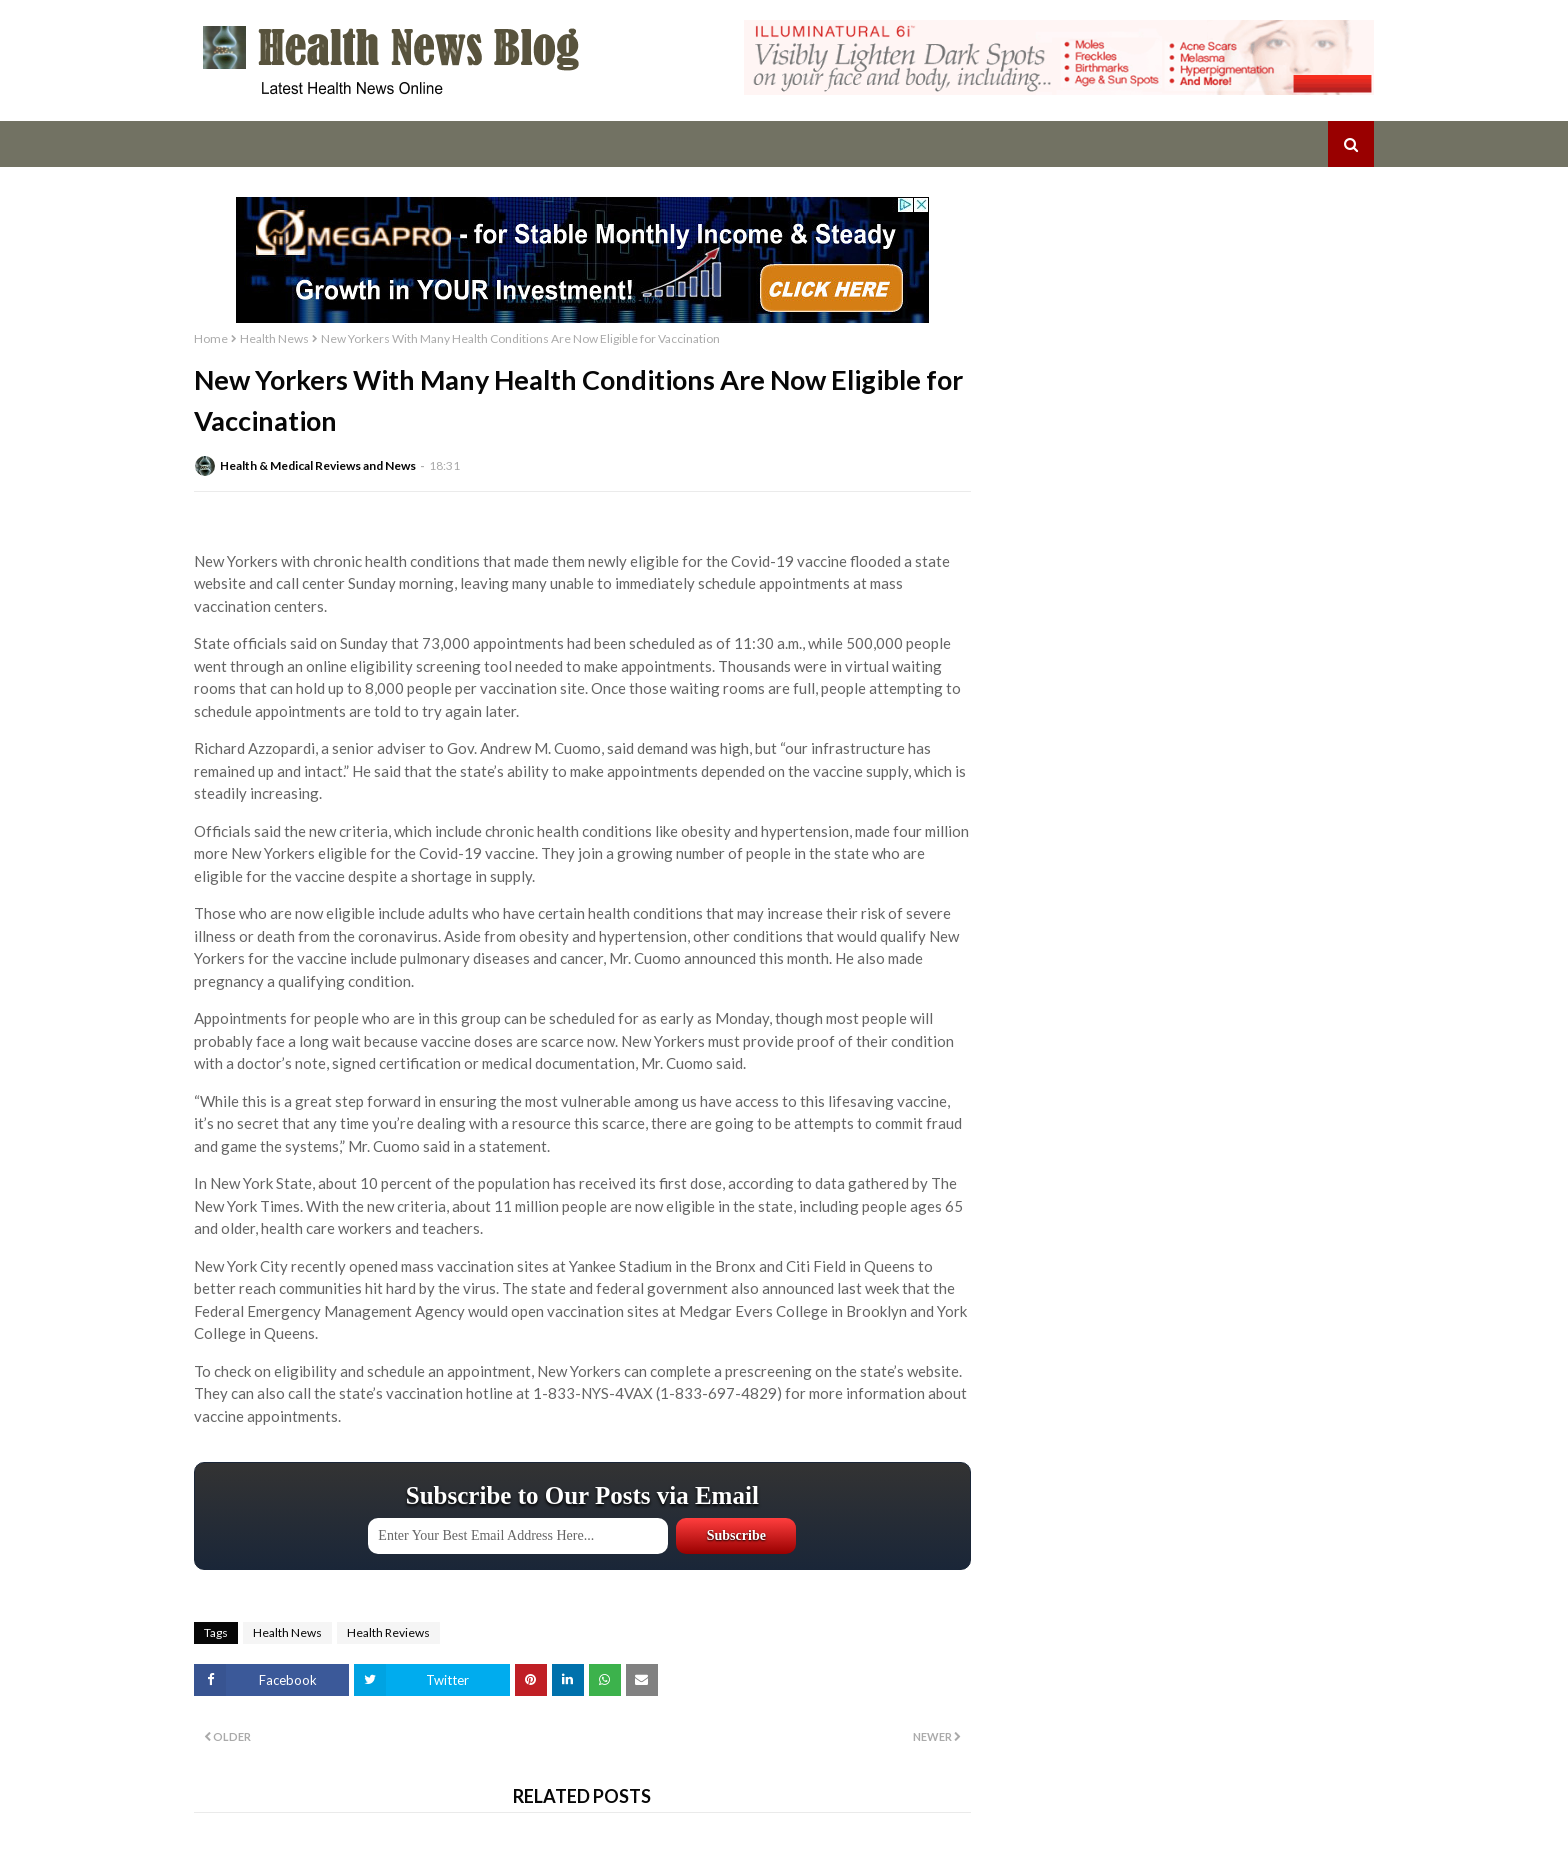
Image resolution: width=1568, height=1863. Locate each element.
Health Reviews (388, 1632)
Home (211, 338)
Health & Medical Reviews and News (318, 465)
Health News (274, 338)
